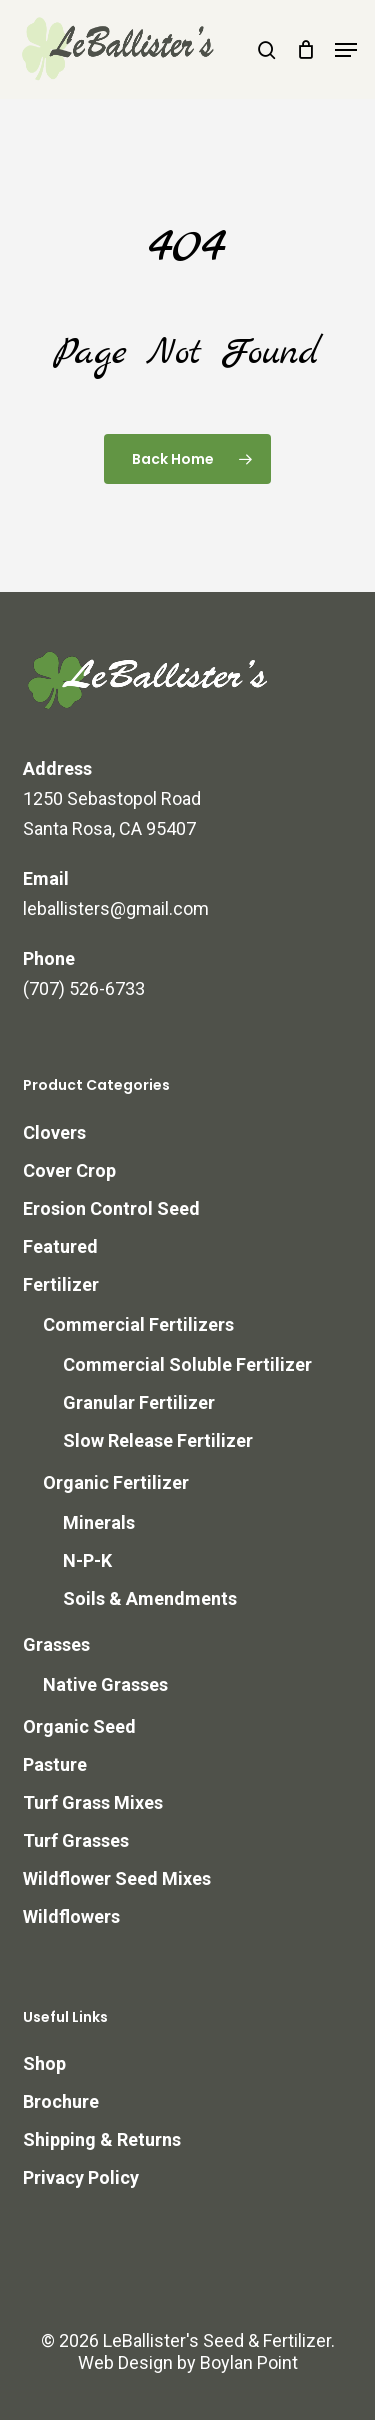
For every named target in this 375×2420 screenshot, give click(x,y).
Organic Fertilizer (116, 1482)
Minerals (99, 1522)
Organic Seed (79, 1726)
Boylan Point (249, 2362)
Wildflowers (71, 1916)
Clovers (54, 1132)
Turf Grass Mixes (93, 1802)
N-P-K (87, 1560)
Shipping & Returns (102, 2139)
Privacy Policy (81, 2177)
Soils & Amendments (150, 1598)
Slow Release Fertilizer (158, 1440)
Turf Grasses (76, 1840)
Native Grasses (105, 1684)
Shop (44, 2063)
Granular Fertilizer (139, 1402)
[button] (346, 50)
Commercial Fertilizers (138, 1324)
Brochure (61, 2101)
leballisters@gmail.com (116, 908)
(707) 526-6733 (84, 988)
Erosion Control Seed (111, 1208)
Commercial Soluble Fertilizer (187, 1364)
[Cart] (305, 49)
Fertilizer (61, 1284)
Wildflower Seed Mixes (117, 1878)
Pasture (55, 1764)
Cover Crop (69, 1170)
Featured (60, 1246)
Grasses (56, 1644)
